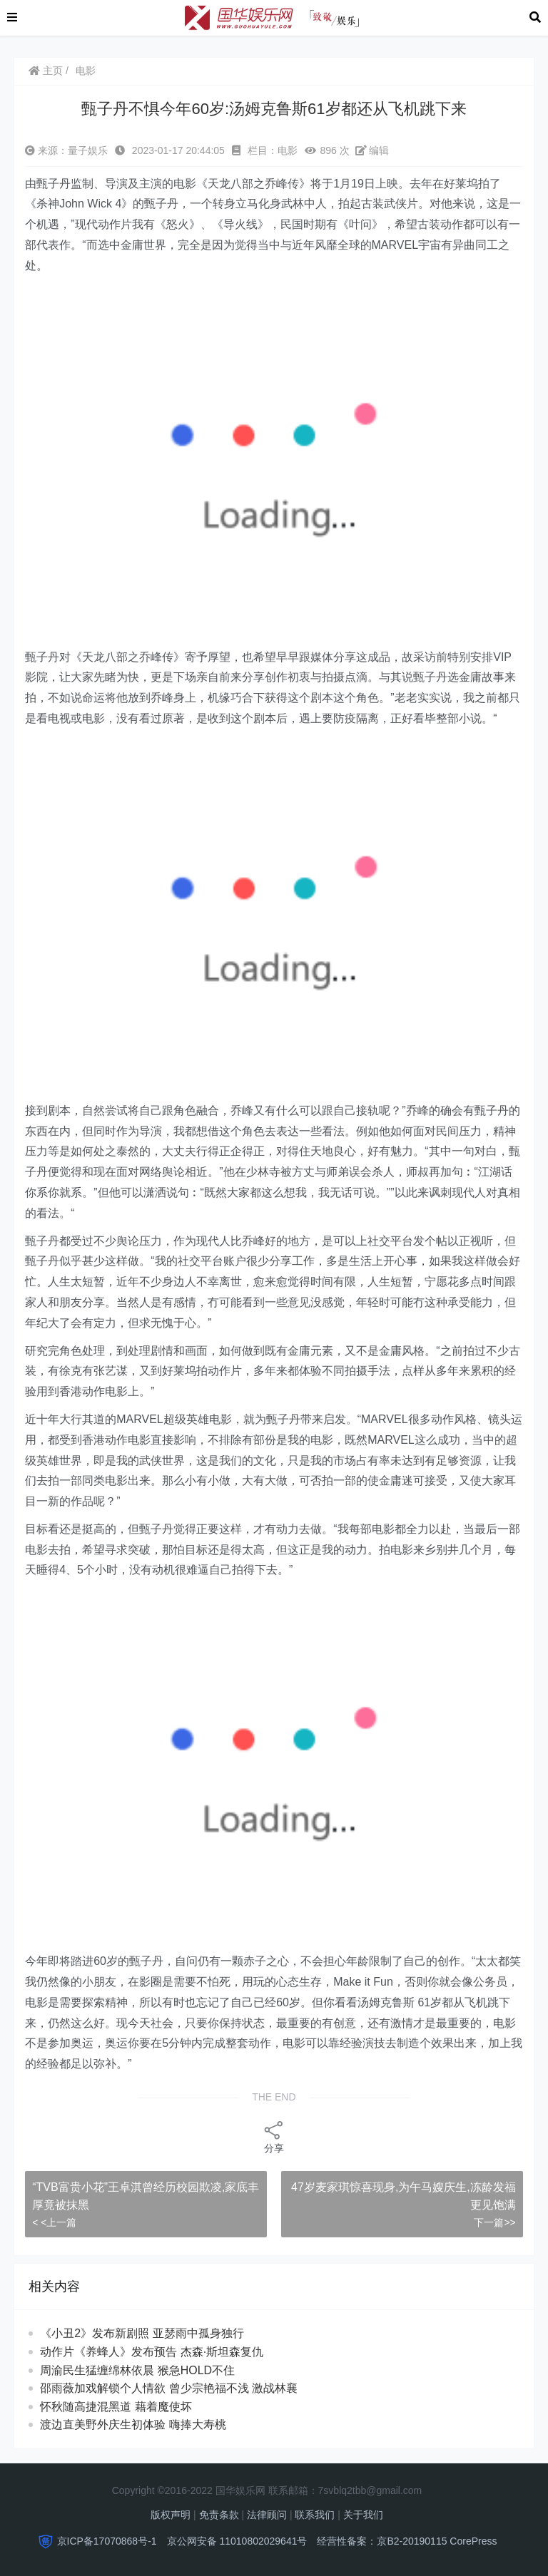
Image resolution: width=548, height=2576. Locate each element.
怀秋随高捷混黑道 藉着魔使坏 (129, 2407)
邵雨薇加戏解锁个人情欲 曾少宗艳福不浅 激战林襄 (176, 2388)
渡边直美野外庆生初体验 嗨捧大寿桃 (146, 2424)
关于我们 (363, 2514)
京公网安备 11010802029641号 (237, 2541)
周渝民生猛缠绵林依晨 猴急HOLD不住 (150, 2370)
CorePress (473, 2541)
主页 (46, 70)
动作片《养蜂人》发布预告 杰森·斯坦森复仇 (151, 2352)
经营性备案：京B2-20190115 (382, 2541)
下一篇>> (494, 2222)
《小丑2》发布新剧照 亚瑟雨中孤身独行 (141, 2333)
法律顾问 (267, 2514)
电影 (86, 70)
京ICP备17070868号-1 (107, 2541)
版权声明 (171, 2514)
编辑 (372, 150)
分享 (274, 2136)
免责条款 (219, 2514)
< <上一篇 (54, 2222)
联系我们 (315, 2514)
